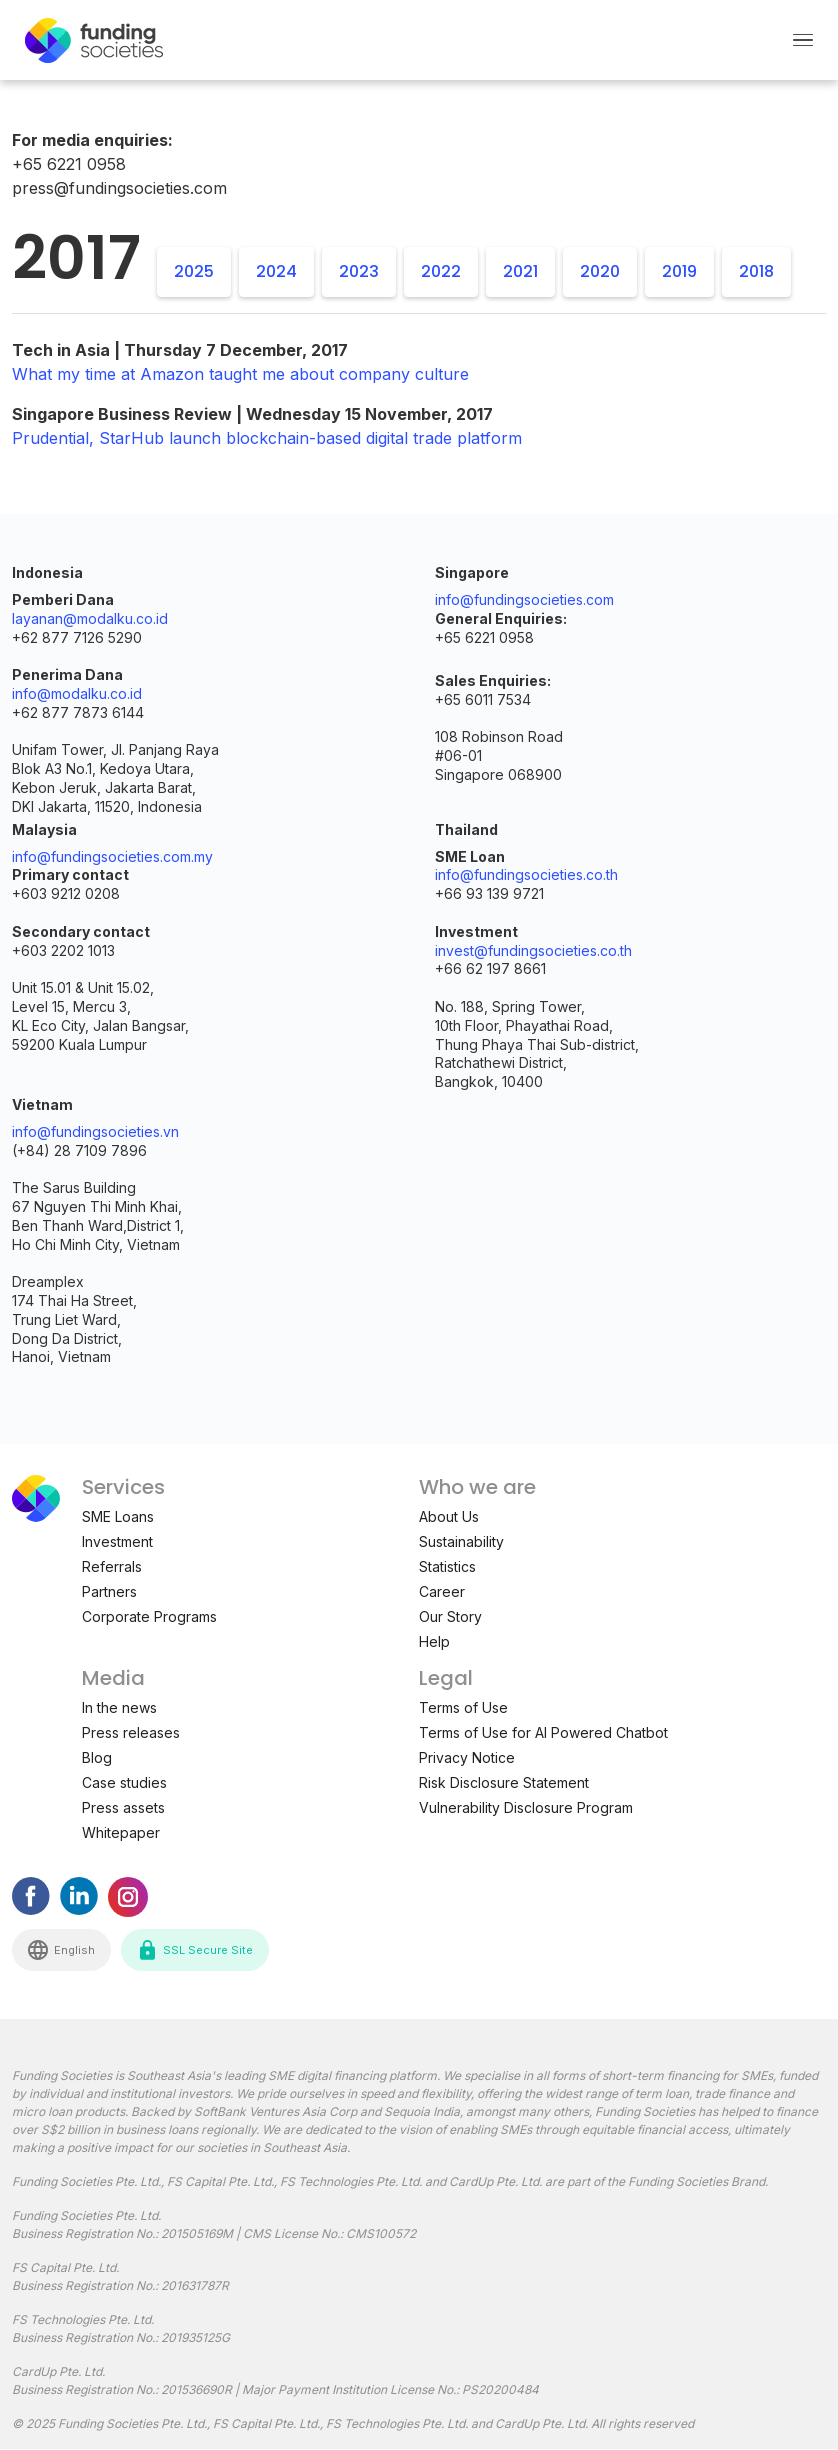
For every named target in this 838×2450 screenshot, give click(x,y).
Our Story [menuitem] (450, 1616)
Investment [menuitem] (117, 1541)
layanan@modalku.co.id (90, 618)
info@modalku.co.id (77, 693)
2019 (679, 271)
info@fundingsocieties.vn (95, 1131)
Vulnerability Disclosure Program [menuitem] (526, 1807)
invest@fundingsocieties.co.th (533, 950)
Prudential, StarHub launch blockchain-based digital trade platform (267, 438)
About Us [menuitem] (449, 1516)
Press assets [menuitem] (123, 1807)
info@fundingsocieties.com (524, 599)
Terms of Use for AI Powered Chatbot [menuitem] (543, 1732)
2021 (520, 271)
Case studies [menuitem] (124, 1782)
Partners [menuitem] (109, 1591)
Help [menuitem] (434, 1641)
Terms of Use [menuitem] (463, 1707)
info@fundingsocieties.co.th (526, 874)
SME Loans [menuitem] (118, 1516)
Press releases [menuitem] (131, 1732)
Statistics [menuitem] (447, 1566)
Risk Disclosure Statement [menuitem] (504, 1782)
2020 (600, 271)
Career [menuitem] (442, 1591)
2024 (276, 271)
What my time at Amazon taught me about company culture (240, 374)
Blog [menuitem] (97, 1757)
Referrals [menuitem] (112, 1566)
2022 (441, 271)
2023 (359, 271)
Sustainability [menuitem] (461, 1541)
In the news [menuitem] (119, 1707)
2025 (194, 271)
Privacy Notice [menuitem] (467, 1757)
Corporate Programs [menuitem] (149, 1616)
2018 (756, 271)
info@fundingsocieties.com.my (112, 856)
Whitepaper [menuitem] (121, 1832)
